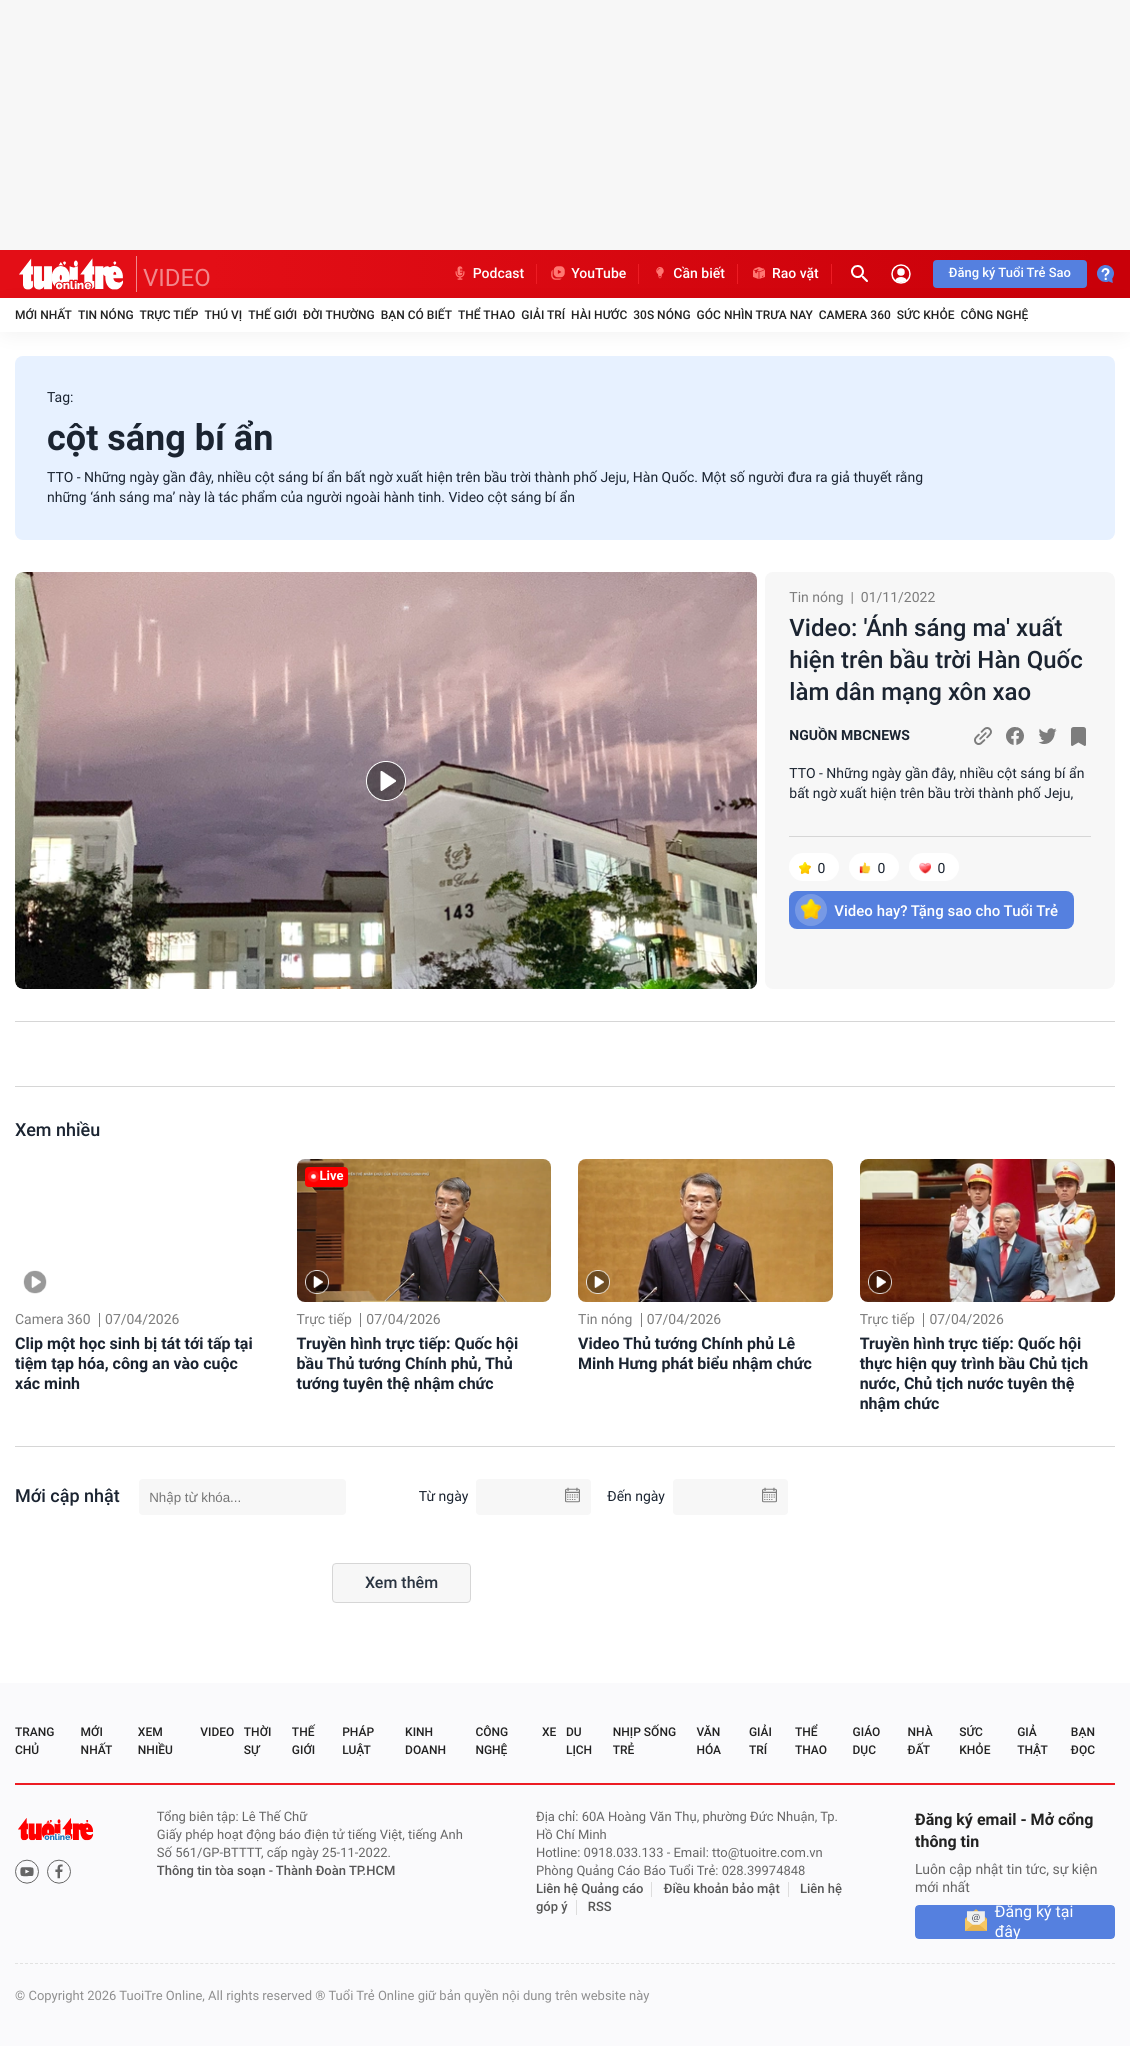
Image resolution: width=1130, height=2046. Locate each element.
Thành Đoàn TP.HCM (335, 1871)
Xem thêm (401, 1582)
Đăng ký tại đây (1034, 1922)
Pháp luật (358, 1741)
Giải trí (543, 315)
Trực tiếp (169, 315)
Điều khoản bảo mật (722, 1889)
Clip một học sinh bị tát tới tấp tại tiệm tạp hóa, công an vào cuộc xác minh (134, 1363)
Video (217, 1732)
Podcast (488, 274)
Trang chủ (34, 1741)
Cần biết (688, 274)
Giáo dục (867, 1741)
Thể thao (486, 315)
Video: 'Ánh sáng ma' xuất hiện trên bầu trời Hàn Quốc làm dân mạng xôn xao (936, 660)
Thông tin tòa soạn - (216, 1871)
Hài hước (599, 315)
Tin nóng (106, 315)
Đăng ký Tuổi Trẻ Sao (1010, 273)
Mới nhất (43, 315)
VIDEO (177, 278)
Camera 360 (855, 315)
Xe (549, 1732)
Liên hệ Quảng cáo (590, 1889)
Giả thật (1032, 1741)
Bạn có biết (416, 315)
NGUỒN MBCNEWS (849, 736)
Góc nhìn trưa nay (755, 315)
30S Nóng (661, 315)
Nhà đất (919, 1741)
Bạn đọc (1083, 1741)
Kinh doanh (425, 1741)
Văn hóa (708, 1741)
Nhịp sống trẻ (644, 1741)
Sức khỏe (926, 315)
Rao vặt (784, 274)
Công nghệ (994, 315)
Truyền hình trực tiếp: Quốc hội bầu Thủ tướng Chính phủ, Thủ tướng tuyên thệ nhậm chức (408, 1363)
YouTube (587, 274)
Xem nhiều (57, 1130)
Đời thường (339, 315)
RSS (600, 1907)
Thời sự (258, 1741)
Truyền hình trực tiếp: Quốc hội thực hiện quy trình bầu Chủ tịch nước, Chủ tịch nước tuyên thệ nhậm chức (974, 1373)
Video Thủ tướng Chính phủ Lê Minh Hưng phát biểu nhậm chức (695, 1353)
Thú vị (223, 315)
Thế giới (272, 315)
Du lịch (579, 1741)
